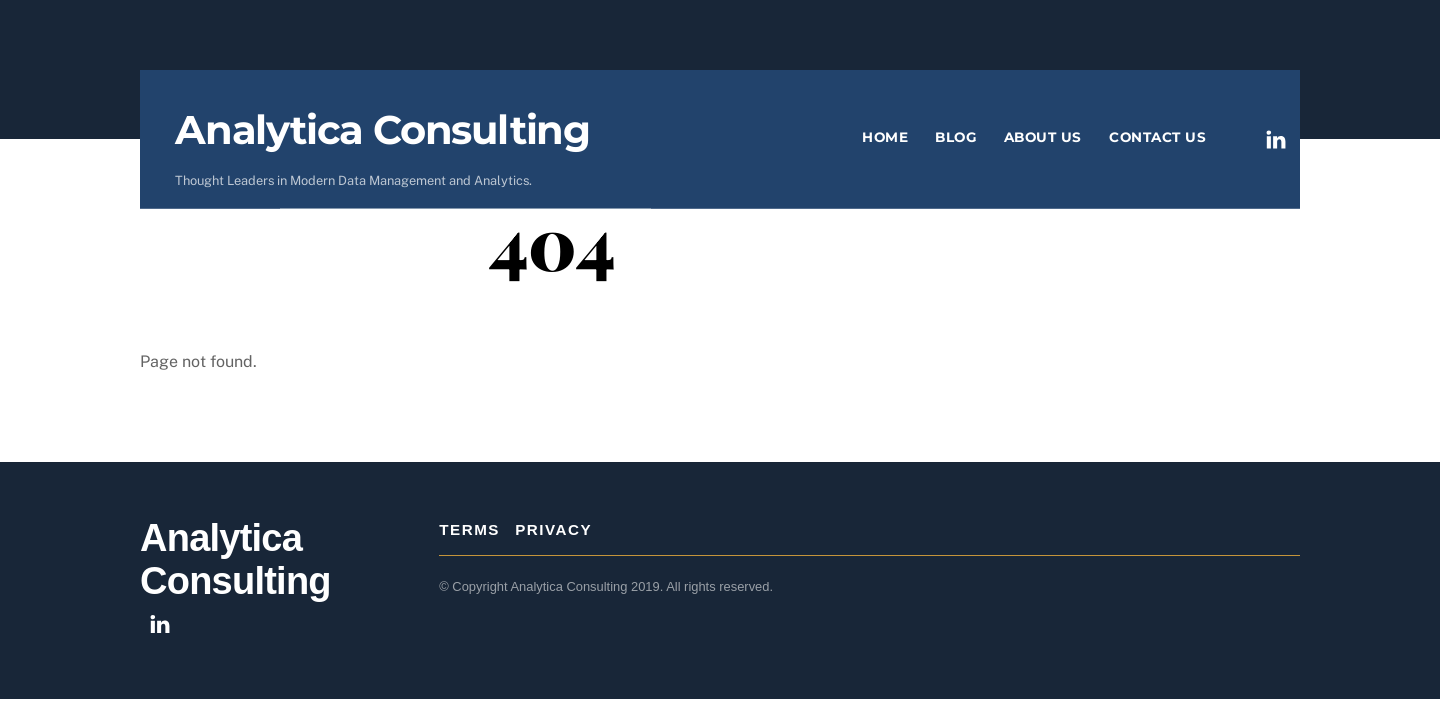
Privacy (553, 529)
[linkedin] (1276, 137)
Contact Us (1157, 137)
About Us (1043, 137)
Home (885, 137)
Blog (955, 137)
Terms (469, 529)
